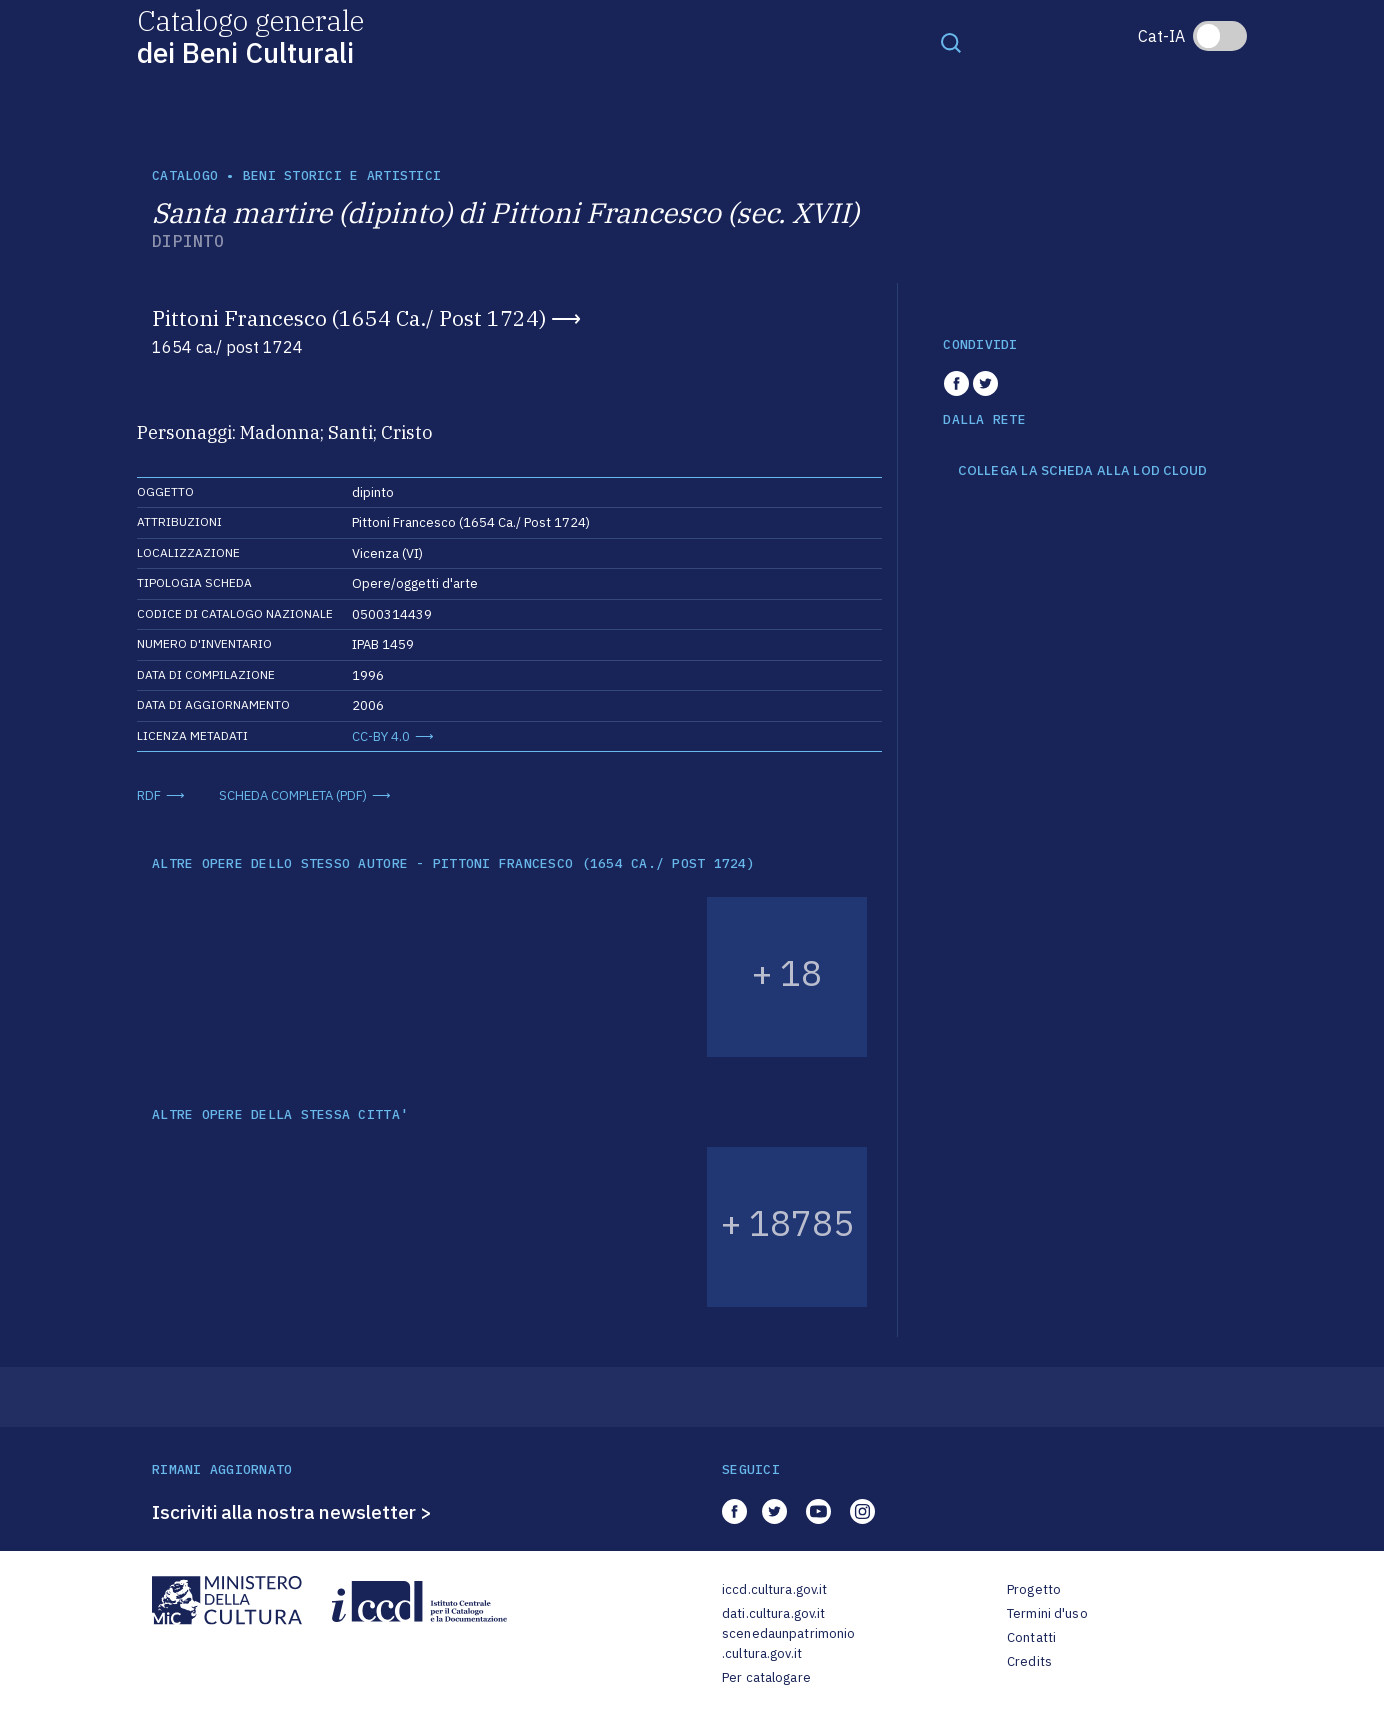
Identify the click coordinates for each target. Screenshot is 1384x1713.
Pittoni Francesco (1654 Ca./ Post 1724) (349, 318)
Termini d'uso (1047, 1613)
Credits (1029, 1661)
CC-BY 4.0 (381, 736)
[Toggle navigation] (951, 42)
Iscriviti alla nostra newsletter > (292, 1512)
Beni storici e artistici (342, 175)
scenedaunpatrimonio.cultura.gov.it (788, 1643)
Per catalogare (766, 1677)
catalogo (185, 175)
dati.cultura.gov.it (773, 1613)
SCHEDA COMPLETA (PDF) (293, 795)
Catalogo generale (250, 35)
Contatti (1031, 1637)
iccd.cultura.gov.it (774, 1589)
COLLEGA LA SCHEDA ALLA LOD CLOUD (1082, 471)
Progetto (1034, 1589)
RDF (149, 795)
